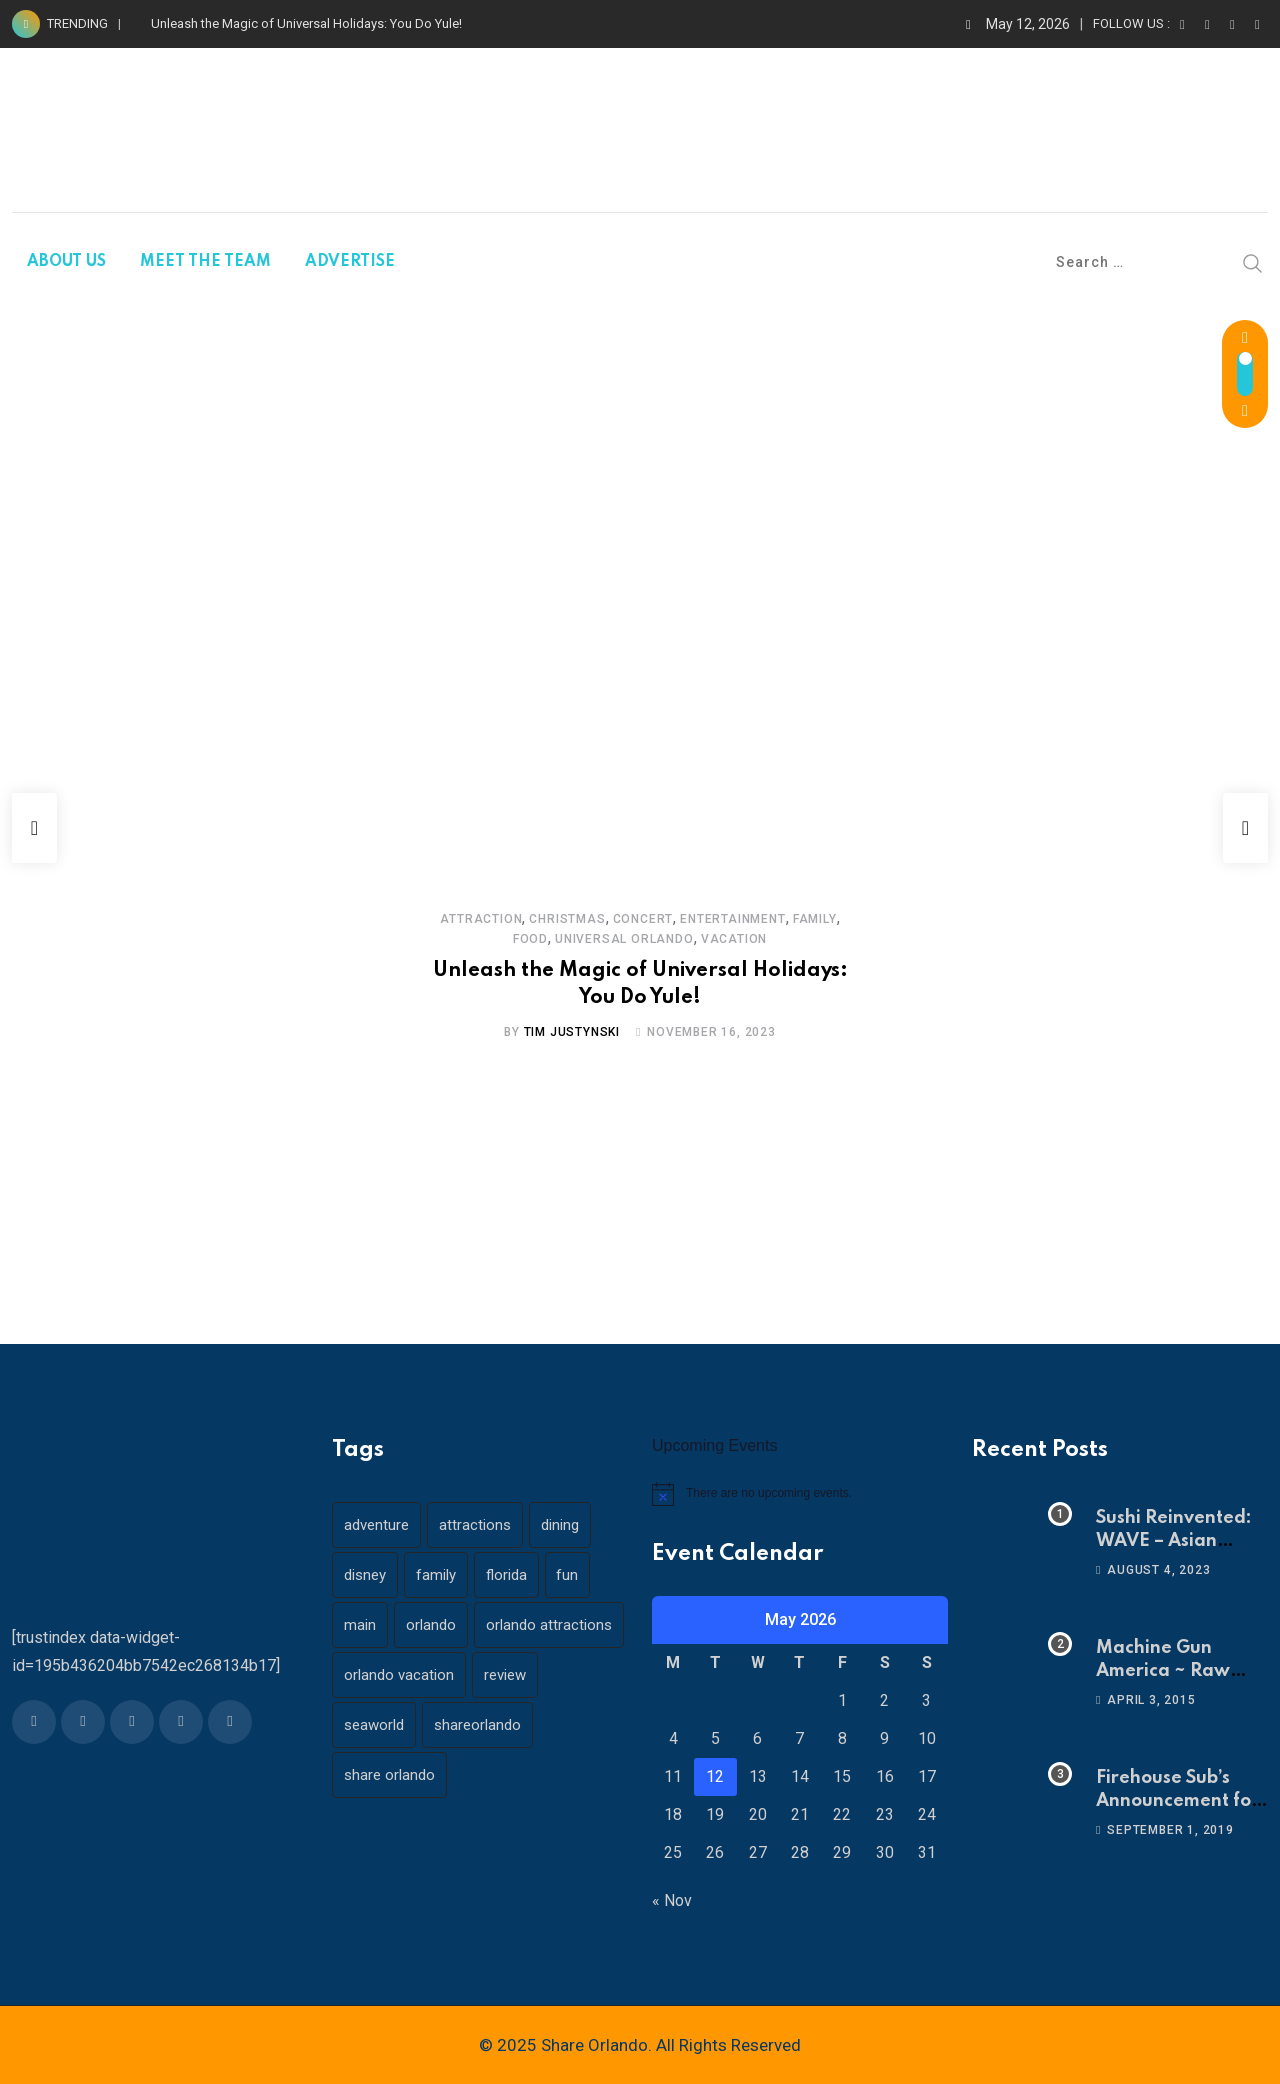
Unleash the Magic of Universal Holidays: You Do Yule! (306, 23)
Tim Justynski (572, 1032)
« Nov (672, 1900)
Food (839, 919)
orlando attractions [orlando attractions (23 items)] (409, 1675)
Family (794, 919)
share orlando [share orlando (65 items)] (391, 1825)
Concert (622, 919)
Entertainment (711, 919)
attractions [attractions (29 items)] (481, 1525)
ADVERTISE (350, 262)
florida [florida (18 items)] (516, 1575)
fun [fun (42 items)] (582, 1575)
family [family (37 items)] (442, 1575)
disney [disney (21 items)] (367, 1575)
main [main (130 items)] (362, 1625)
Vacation (713, 939)
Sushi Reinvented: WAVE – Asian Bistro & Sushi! (1174, 1540)
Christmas (546, 919)
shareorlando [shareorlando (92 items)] (483, 1775)
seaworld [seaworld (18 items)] (376, 1775)
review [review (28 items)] (511, 1725)
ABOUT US (66, 262)
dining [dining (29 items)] (570, 1525)
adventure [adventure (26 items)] (378, 1525)
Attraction (460, 919)
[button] (34, 828)
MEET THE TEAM (205, 262)
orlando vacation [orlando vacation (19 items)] (401, 1725)
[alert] (800, 1494)
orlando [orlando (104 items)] (437, 1625)
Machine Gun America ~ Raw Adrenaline (1163, 1670)
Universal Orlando (603, 939)
